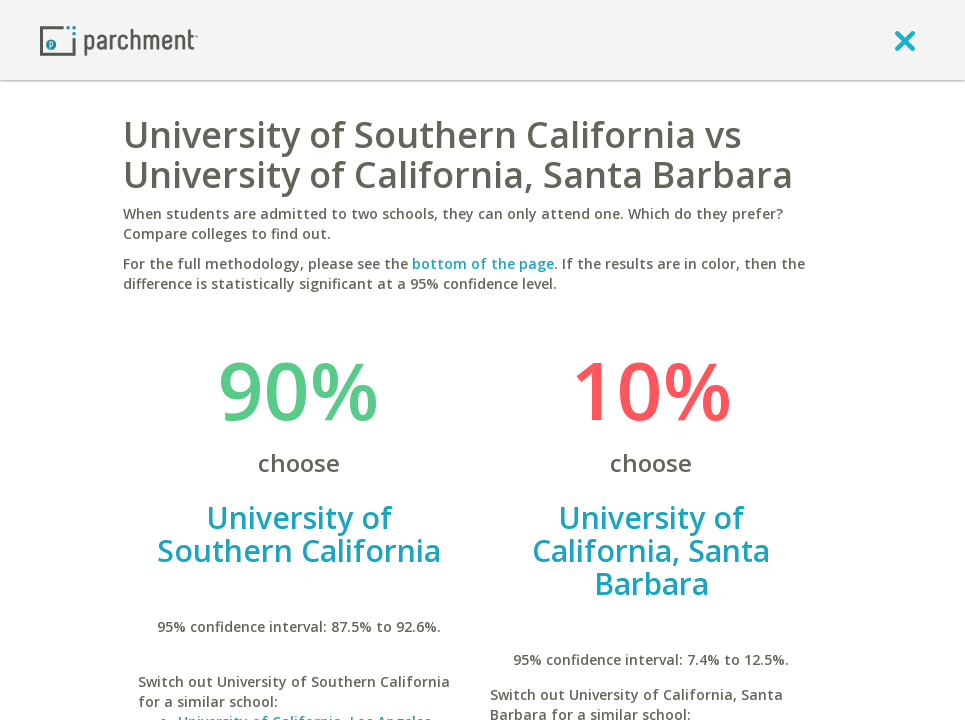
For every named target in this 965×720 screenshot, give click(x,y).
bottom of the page (483, 263)
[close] (905, 40)
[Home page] (119, 39)
